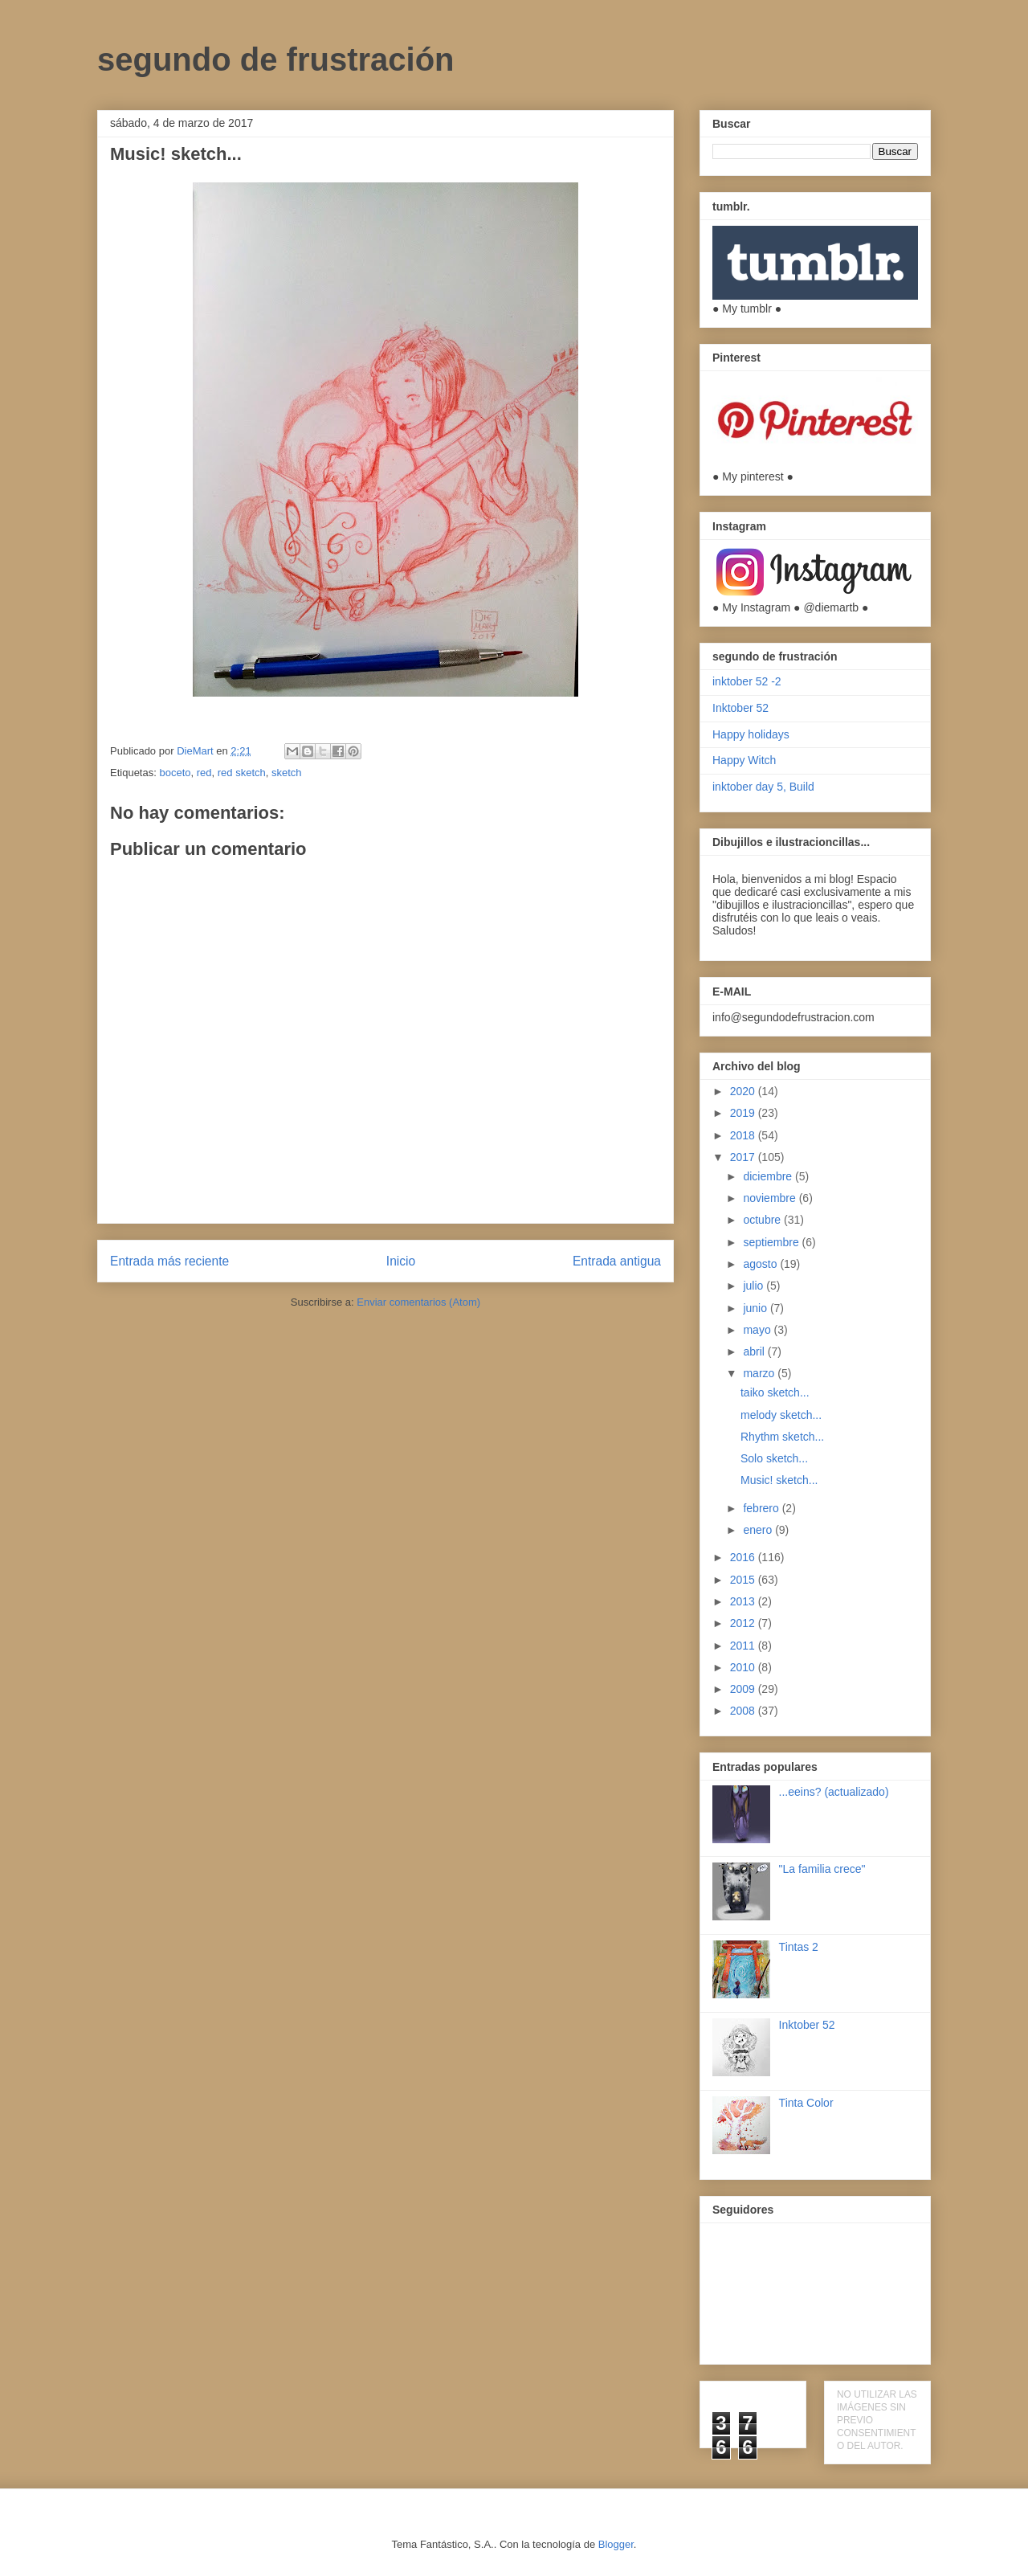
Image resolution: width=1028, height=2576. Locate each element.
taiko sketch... (775, 1392)
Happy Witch (744, 760)
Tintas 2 (798, 1946)
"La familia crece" (822, 1868)
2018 (744, 1135)
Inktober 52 (740, 707)
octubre (763, 1219)
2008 (744, 1710)
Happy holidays (750, 734)
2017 (744, 1157)
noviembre (770, 1198)
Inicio (400, 1261)
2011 (744, 1645)
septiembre (772, 1242)
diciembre (769, 1176)
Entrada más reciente (169, 1261)
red (204, 773)
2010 (744, 1667)
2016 (744, 1557)
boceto (174, 773)
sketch (286, 773)
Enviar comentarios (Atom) (418, 1302)
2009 (744, 1689)
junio (756, 1308)
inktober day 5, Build (763, 786)
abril (755, 1351)
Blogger (616, 2544)
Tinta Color (806, 2102)
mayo (758, 1329)
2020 (744, 1091)
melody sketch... (781, 1415)
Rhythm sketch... (782, 1436)
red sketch (242, 773)
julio (754, 1285)
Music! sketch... (779, 1480)
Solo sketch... (774, 1458)
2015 (744, 1579)
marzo (760, 1373)
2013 (744, 1601)
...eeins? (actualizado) (834, 1791)
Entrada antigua (617, 1261)
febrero (762, 1508)
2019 (744, 1112)
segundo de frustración (276, 59)
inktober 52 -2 (746, 681)
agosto (761, 1263)
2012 (744, 1623)
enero (759, 1529)
